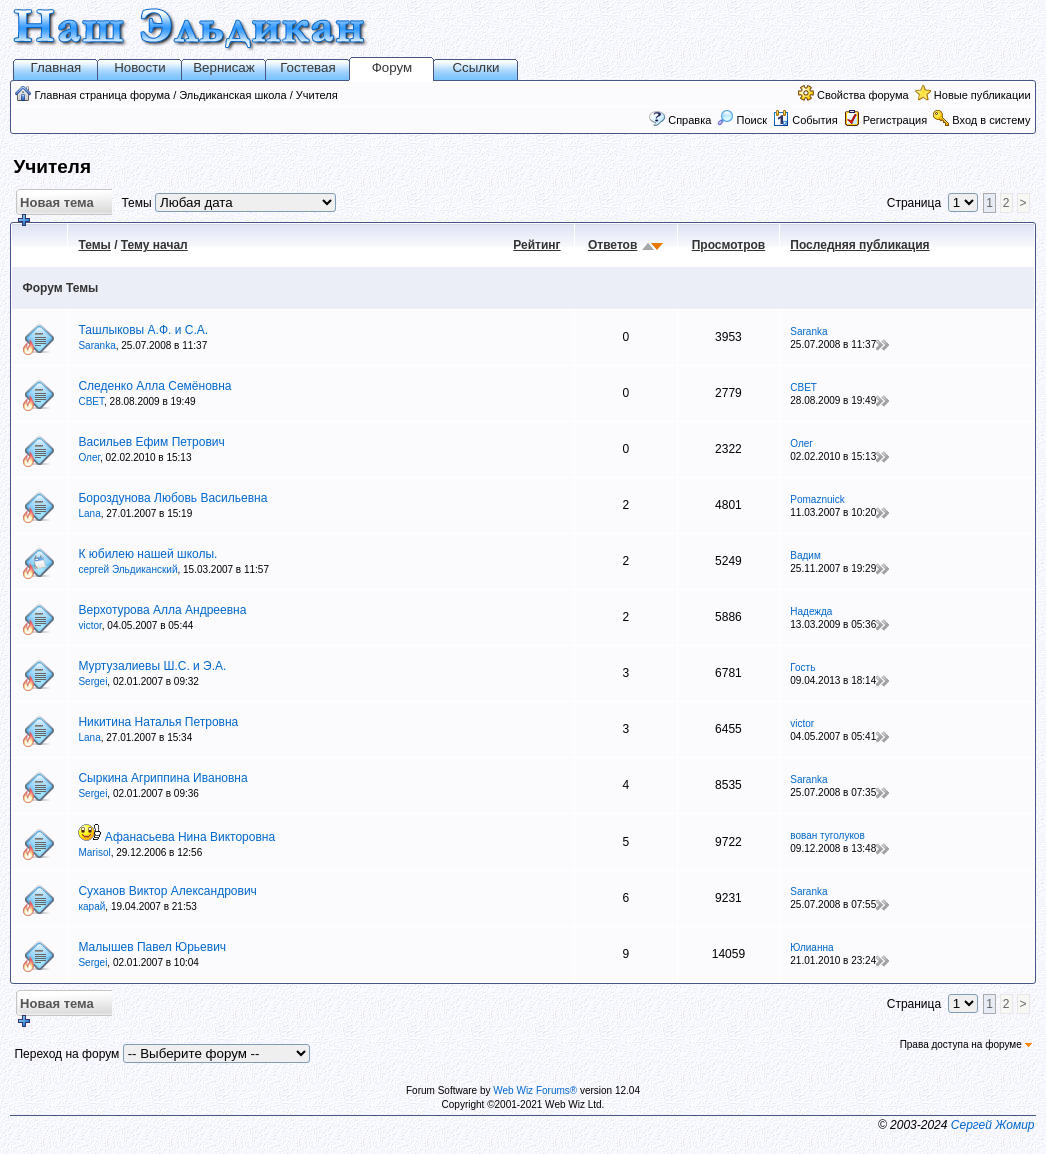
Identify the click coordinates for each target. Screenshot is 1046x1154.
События (805, 120)
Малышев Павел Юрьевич (152, 947)
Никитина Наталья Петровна (158, 722)
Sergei (92, 681)
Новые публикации (982, 95)
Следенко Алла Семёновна (154, 386)
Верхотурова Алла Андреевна (162, 610)
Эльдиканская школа (232, 95)
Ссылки (475, 67)
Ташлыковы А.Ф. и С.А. (143, 330)
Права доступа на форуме (966, 1044)
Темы (94, 245)
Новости (140, 67)
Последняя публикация (859, 245)
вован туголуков (827, 835)
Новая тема (54, 205)
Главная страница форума (103, 95)
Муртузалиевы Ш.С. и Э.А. (152, 666)
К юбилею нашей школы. (147, 554)
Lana (89, 513)
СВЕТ (91, 401)
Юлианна (811, 947)
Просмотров (728, 245)
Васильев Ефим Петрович (151, 442)
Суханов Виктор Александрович (167, 891)
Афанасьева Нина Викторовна (190, 837)
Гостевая (307, 67)
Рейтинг (536, 245)
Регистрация (895, 120)
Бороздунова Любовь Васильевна (172, 498)
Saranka (96, 345)
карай (91, 906)
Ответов (612, 245)
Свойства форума (863, 95)
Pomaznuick (817, 499)
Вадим (805, 555)
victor (89, 625)
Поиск (742, 120)
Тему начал (154, 245)
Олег (89, 457)
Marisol (94, 852)
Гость (802, 667)
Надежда (811, 611)
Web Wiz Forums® (535, 1090)
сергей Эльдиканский (127, 569)
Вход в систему (991, 120)
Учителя (317, 95)
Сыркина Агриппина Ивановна (162, 778)
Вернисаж (224, 67)
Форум (392, 67)
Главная (56, 67)
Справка (689, 120)
